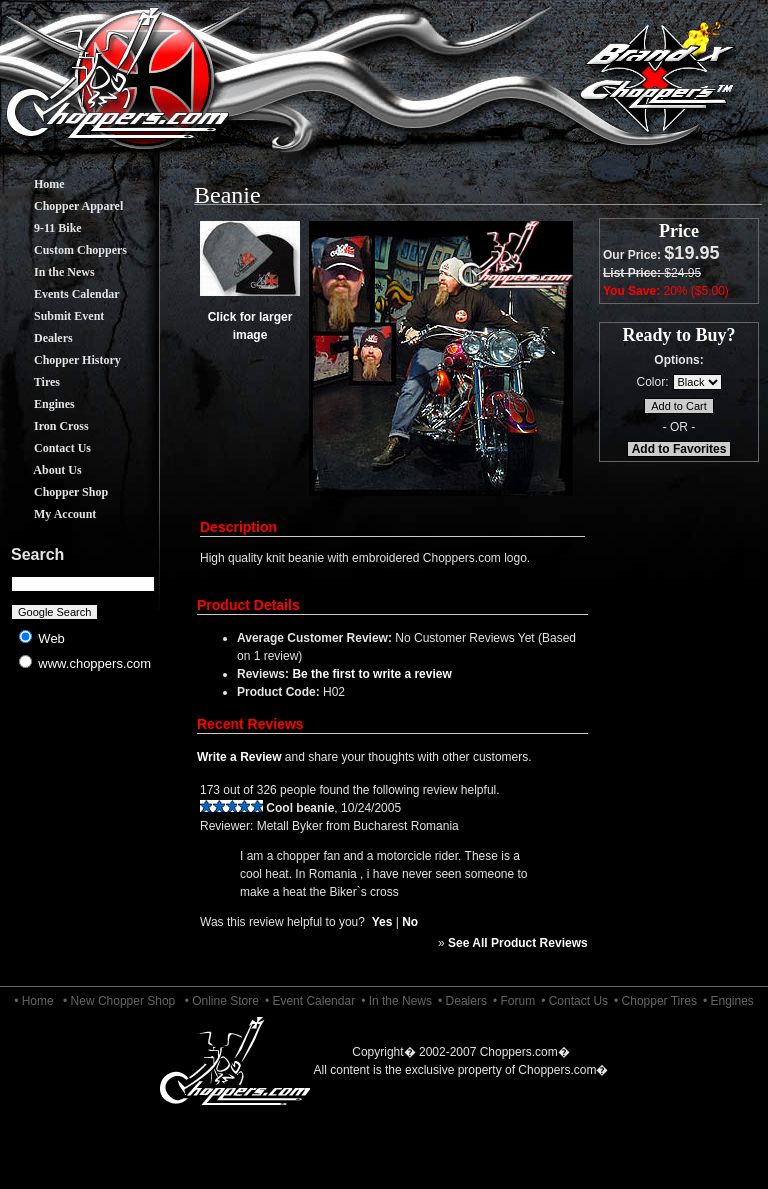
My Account (50, 514)
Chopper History (62, 360)
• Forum (514, 1001)
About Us (43, 470)
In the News (49, 272)
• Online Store (222, 1001)
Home (34, 184)
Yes (382, 922)
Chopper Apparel (63, 206)
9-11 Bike (43, 228)
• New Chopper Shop (119, 1001)
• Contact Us (574, 1001)
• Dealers (462, 1001)
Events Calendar (62, 294)
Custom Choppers (65, 250)
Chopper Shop (56, 492)
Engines (39, 404)
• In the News (396, 1001)
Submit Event (54, 316)
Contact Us (47, 448)
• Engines (728, 1001)
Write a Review (239, 757)
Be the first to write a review (371, 674)
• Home (34, 1001)
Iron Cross (46, 426)
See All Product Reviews (518, 943)
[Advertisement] (83, 840)
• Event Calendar (310, 1001)
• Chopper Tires (655, 1001)
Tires (32, 382)
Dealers (38, 338)
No (410, 922)
